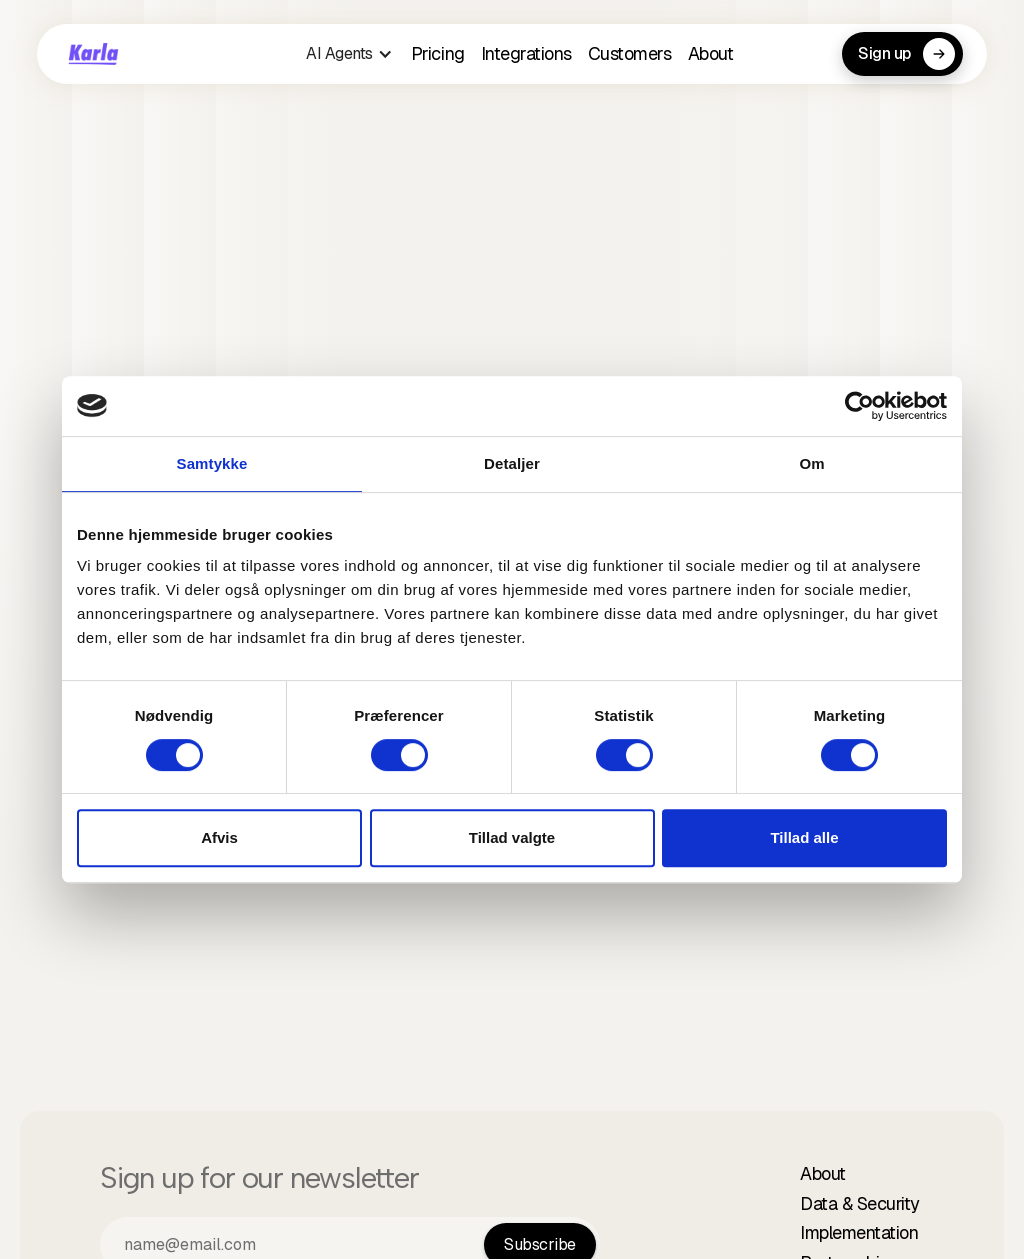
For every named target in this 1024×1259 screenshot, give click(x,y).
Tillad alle (804, 837)
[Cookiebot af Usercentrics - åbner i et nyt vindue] (859, 406)
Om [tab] (811, 463)
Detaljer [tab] (512, 463)
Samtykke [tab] (212, 463)
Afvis (219, 837)
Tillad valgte (512, 837)
